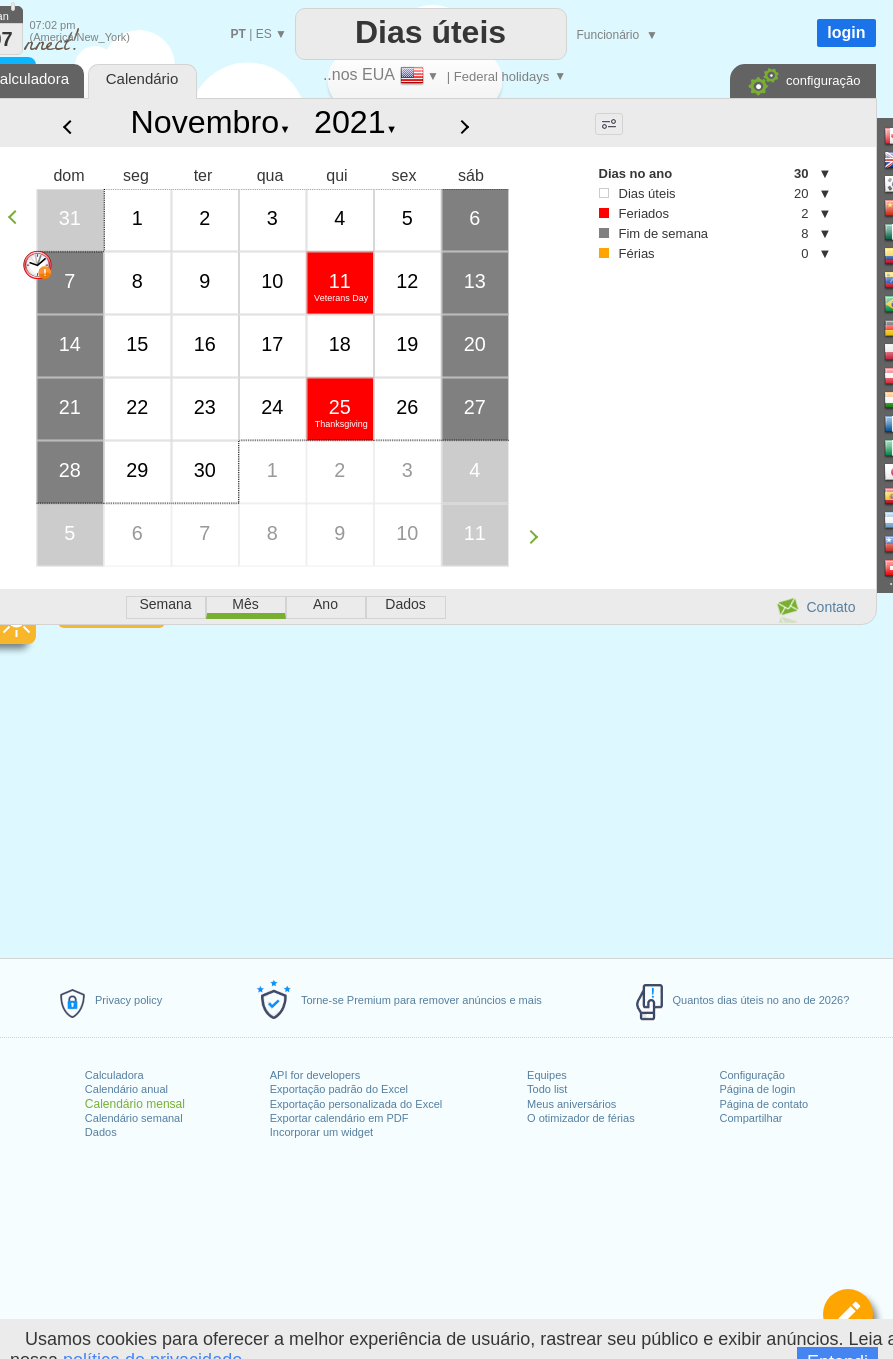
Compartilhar (751, 1118)
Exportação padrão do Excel (339, 1089)
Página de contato (764, 1104)
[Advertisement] (695, 441)
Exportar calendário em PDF (339, 1118)
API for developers (315, 1075)
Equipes (547, 1075)
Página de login (758, 1089)
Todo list (547, 1089)
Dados (101, 1132)
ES (264, 34)
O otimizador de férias (581, 1118)
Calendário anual (126, 1089)
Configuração (752, 1075)
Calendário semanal (134, 1118)
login (846, 32)
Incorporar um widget (321, 1132)
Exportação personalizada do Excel (356, 1104)
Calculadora (114, 1075)
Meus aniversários (571, 1104)
